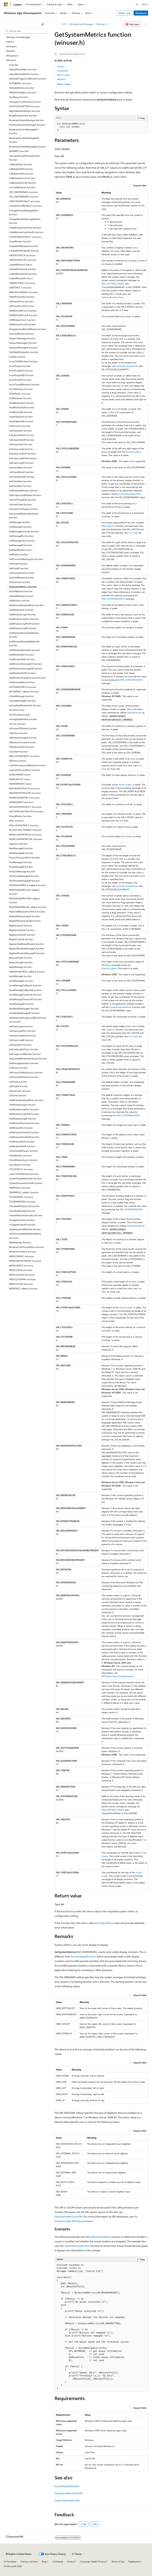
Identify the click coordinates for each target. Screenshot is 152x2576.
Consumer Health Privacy (92, 2561)
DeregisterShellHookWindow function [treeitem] (27, 329)
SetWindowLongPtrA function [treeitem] (24, 1109)
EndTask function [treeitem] (17, 356)
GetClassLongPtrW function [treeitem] (22, 458)
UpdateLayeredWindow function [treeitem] (25, 1229)
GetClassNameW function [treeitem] (21, 476)
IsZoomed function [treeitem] (18, 751)
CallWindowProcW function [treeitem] (22, 182)
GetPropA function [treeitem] (18, 563)
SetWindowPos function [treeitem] (21, 1127)
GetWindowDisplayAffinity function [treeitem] (26, 605)
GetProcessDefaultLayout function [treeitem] (26, 559)
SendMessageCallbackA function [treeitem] (25, 985)
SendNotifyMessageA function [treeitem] (24, 1008)
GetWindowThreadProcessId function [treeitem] (27, 677)
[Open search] (137, 4)
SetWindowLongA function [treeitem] (22, 1104)
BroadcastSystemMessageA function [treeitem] (27, 124)
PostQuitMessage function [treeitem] (22, 871)
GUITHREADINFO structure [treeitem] (22, 686)
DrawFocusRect (133, 451)
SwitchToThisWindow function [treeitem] (24, 1173)
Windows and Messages (81, 24)
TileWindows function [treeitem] (19, 1187)
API (64, 24)
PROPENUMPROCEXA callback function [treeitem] (24, 891)
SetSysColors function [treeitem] (20, 1090)
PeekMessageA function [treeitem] (21, 848)
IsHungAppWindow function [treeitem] (23, 719)
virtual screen (125, 784)
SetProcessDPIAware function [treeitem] (23, 1076)
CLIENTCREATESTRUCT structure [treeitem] (25, 236)
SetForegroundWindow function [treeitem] (25, 1054)
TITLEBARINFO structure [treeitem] (21, 1196)
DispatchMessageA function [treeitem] (23, 342)
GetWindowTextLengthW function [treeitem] (25, 668)
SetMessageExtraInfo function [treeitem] (24, 1063)
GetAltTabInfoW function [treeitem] (21, 421)
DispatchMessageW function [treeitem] (23, 347)
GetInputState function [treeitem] (20, 504)
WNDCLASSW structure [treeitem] (21, 1283)
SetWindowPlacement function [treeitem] (24, 1123)
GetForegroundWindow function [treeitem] (25, 495)
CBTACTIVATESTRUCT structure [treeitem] (24, 201)
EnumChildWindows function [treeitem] (23, 361)
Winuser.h (101, 24)
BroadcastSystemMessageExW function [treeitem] (24, 140)
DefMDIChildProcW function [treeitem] (23, 315)
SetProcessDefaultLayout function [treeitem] (26, 1072)
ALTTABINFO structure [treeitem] (20, 83)
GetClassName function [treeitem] (20, 467)
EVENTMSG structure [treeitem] (19, 393)
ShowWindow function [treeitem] (20, 1155)
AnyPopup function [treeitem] (18, 97)
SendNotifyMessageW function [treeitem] (24, 1013)
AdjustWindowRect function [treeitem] (23, 69)
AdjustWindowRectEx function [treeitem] (24, 74)
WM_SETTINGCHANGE (112, 283)
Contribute (57, 2561)
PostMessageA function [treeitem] (20, 862)
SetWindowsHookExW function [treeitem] (24, 1137)
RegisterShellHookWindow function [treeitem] (26, 943)
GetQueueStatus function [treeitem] (21, 572)
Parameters (62, 70)
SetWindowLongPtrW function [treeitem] (24, 1113)
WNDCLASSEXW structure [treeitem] (22, 1279)
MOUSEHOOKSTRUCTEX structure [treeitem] (26, 811)
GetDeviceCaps (134, 712)
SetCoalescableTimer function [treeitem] (23, 1049)
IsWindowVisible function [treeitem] (21, 746)
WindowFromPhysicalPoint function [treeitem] (26, 1247)
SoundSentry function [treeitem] (20, 1164)
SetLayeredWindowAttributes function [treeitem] (28, 1058)
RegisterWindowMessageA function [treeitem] (26, 948)
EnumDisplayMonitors (83, 1956)
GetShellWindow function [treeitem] (21, 577)
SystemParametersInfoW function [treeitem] (25, 1183)
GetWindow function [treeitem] (19, 600)
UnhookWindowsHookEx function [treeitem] (25, 1215)
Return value (63, 74)
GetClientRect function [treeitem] (20, 485)
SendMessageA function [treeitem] (21, 980)
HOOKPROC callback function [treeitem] (24, 691)
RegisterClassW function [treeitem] (21, 939)
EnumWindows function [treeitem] (21, 389)
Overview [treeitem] (13, 64)
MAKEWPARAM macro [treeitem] (20, 783)
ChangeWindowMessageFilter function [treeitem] (23, 212)
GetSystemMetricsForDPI (69, 2216)
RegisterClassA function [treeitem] (20, 925)
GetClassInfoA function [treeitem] (20, 430)
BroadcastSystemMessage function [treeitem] (26, 120)
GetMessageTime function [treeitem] (22, 540)
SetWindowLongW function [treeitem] (22, 1118)
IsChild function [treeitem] (17, 709)
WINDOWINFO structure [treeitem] (21, 1256)
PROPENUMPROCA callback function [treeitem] (27, 885)
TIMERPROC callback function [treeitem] (24, 1192)
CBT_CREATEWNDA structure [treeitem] (23, 192)
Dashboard (141, 13)
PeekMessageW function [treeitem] (21, 853)
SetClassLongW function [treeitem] (21, 1040)
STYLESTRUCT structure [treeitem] (21, 1169)
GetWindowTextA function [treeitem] (22, 659)
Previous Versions (29, 2561)
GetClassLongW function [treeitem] (21, 462)
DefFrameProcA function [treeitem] (21, 301)
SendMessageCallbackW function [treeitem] (25, 990)
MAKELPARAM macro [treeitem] (19, 774)
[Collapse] (43, 24)
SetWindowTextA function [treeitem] (22, 1141)
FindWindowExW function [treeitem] (21, 407)
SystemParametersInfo (127, 366)
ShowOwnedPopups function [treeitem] (23, 1150)
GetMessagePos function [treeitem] (21, 535)
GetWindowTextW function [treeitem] (22, 673)
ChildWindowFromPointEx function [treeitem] (26, 232)
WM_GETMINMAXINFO (113, 598)
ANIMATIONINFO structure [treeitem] (22, 92)
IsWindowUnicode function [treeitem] (22, 742)
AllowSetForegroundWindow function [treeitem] (27, 78)
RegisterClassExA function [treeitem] (21, 930)
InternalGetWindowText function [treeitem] (25, 705)
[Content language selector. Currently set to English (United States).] (18, 2554)
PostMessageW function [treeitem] (21, 866)
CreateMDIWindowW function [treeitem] (24, 250)
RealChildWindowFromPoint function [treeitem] (27, 911)
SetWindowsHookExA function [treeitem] (24, 1132)
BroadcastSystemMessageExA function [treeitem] (23, 131)
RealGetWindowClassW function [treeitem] (25, 920)
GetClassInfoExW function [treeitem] (22, 439)
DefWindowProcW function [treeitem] (22, 324)
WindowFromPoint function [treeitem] (22, 1251)
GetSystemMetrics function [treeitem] (23, 586)
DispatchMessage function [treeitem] (22, 338)
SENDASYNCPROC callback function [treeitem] (27, 971)
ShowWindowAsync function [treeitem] (23, 1160)
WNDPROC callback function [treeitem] (23, 1288)
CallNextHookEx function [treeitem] (21, 173)
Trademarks (133, 2561)
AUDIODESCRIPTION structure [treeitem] (24, 106)
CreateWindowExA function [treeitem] (22, 269)
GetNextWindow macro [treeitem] (20, 549)
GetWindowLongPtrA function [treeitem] (24, 618)
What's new (125, 13)
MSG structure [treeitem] (16, 820)
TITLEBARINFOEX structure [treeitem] (22, 1201)
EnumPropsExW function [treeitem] (21, 375)
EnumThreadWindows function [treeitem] (24, 384)
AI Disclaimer (10, 2561)
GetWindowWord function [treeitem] (22, 682)
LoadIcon (110, 525)
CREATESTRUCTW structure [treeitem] (22, 259)
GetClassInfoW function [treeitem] (20, 444)
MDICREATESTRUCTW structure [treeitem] (25, 792)
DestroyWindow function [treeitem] (21, 333)
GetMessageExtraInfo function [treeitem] (24, 531)
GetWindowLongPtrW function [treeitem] (24, 623)
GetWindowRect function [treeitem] (21, 654)
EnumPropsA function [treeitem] (20, 366)
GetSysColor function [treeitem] (19, 582)
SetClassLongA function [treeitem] (21, 1026)
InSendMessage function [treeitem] (21, 696)
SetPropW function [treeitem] (18, 1086)
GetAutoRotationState (112, 297)
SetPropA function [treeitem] (18, 1081)
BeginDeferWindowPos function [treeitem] (24, 110)
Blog (44, 2561)
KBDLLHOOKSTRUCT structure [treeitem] (24, 756)
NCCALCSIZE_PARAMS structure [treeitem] (25, 829)
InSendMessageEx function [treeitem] (22, 700)
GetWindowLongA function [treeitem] (22, 614)
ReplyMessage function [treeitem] (20, 966)
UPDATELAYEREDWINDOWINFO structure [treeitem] (25, 1235)
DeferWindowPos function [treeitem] (22, 296)
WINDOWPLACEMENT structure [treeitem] (25, 1260)
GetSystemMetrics (100, 2236)
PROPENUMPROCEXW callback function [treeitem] (24, 900)
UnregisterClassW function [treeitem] (22, 1224)
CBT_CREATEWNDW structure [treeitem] (23, 196)
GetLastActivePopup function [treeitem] (23, 508)
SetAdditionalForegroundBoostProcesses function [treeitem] (27, 1019)
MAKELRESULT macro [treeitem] (19, 779)
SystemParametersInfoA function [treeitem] (25, 1178)
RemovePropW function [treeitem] (21, 962)
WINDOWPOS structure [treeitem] (21, 1265)
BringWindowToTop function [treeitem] (23, 115)
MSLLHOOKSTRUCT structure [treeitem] (24, 825)
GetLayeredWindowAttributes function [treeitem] (23, 515)
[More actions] (145, 24)
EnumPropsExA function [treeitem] (21, 370)
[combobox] (25, 31)
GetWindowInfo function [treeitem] (21, 609)
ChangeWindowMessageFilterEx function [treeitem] (24, 221)
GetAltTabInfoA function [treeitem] (21, 416)
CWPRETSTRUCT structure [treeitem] (22, 283)
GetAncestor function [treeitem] (19, 425)
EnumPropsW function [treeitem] (20, 379)
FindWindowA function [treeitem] (20, 398)
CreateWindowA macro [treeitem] (20, 264)
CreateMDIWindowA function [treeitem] (23, 246)
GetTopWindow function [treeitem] (21, 596)
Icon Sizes (133, 532)
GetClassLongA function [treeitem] (21, 449)
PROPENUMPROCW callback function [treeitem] (27, 907)
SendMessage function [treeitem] (20, 976)
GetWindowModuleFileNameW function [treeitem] (24, 643)
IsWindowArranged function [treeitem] (23, 737)
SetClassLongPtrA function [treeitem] (22, 1030)
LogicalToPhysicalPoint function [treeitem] (24, 769)
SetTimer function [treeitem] (18, 1095)
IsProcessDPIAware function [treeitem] (23, 728)
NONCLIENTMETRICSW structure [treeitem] (25, 839)
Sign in (144, 4)
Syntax (60, 66)
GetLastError (107, 1923)
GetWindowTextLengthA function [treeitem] (25, 663)
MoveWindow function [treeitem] (20, 816)
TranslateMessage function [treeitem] (22, 1210)
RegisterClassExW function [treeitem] (22, 934)
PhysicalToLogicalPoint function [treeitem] (24, 857)
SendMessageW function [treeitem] (21, 1003)
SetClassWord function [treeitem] (20, 1044)
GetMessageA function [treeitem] (20, 526)
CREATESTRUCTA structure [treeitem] (22, 255)
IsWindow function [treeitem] (18, 733)
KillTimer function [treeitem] (17, 760)
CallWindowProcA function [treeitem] (22, 178)
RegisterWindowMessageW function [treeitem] (27, 953)
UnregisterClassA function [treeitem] (22, 1220)
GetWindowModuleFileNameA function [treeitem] (24, 634)
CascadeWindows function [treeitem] (22, 187)
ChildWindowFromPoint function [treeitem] (25, 227)
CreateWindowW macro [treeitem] (21, 278)
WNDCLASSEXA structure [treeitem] (22, 1274)
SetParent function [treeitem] (18, 1067)
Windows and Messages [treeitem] (18, 37)
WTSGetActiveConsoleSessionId (117, 1676)
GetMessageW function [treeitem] (20, 545)
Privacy (70, 2561)
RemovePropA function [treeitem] (20, 957)
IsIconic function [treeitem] (17, 723)
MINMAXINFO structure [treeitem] (21, 802)
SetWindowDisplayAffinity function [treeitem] (26, 1100)
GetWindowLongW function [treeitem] (23, 628)
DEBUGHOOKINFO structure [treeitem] (23, 292)
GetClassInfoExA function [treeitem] (21, 435)
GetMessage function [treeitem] (19, 522)
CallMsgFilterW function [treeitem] (21, 168)
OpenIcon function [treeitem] (18, 843)
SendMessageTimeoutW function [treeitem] (25, 999)
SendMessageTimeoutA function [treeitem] (25, 994)
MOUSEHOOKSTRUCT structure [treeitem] (25, 806)
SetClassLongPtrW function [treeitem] (22, 1035)
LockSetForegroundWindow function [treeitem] (27, 765)
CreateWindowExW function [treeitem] (23, 273)
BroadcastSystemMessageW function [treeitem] (27, 146)
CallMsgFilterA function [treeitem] (20, 164)
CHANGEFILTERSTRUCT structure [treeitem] (25, 205)
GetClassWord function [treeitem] (20, 481)
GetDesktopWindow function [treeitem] (23, 490)
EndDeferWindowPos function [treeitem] (23, 352)
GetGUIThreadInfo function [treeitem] (22, 499)
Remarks (61, 79)
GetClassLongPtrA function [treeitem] (22, 453)
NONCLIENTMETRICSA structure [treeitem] (25, 834)
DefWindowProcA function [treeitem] (22, 319)
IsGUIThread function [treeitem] (19, 714)
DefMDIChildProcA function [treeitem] (23, 310)
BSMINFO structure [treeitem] (19, 151)
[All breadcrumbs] (57, 24)
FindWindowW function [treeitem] (20, 412)
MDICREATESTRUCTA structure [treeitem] (24, 788)
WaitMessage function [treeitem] (20, 1242)
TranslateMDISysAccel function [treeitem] (24, 1206)
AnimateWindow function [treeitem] (21, 87)
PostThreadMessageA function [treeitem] (24, 875)
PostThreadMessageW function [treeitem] (24, 880)
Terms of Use (117, 2561)
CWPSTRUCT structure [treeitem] (20, 287)
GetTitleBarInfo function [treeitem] (21, 591)
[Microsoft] (6, 4)
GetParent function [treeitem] (18, 554)
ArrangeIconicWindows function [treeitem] (25, 101)
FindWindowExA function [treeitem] (21, 402)
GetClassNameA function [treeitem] (21, 472)
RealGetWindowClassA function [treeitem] (24, 916)
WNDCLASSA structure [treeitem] (20, 1270)
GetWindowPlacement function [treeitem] (24, 650)
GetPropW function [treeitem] (18, 568)
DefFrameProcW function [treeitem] (21, 305)
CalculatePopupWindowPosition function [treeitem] (24, 157)
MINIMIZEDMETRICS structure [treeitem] (24, 797)
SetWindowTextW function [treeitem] (22, 1146)
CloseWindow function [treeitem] (20, 241)
